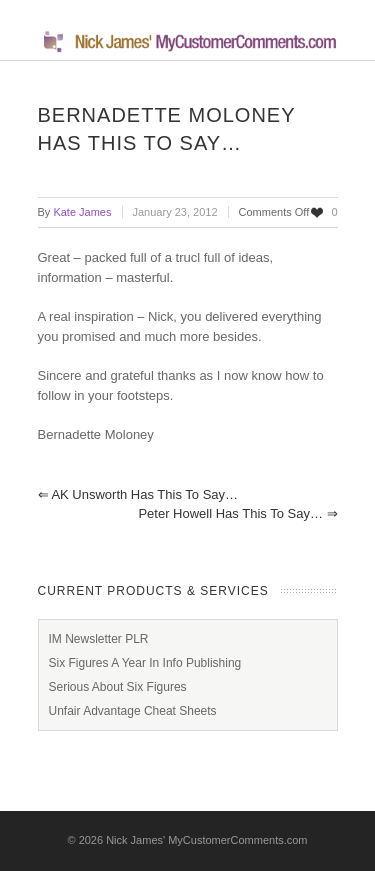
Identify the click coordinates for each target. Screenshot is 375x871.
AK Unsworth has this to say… (138, 494)
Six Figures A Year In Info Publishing (145, 663)
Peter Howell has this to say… (237, 513)
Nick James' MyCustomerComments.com (206, 840)
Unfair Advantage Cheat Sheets (133, 711)
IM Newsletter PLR (99, 639)
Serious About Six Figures (118, 687)
